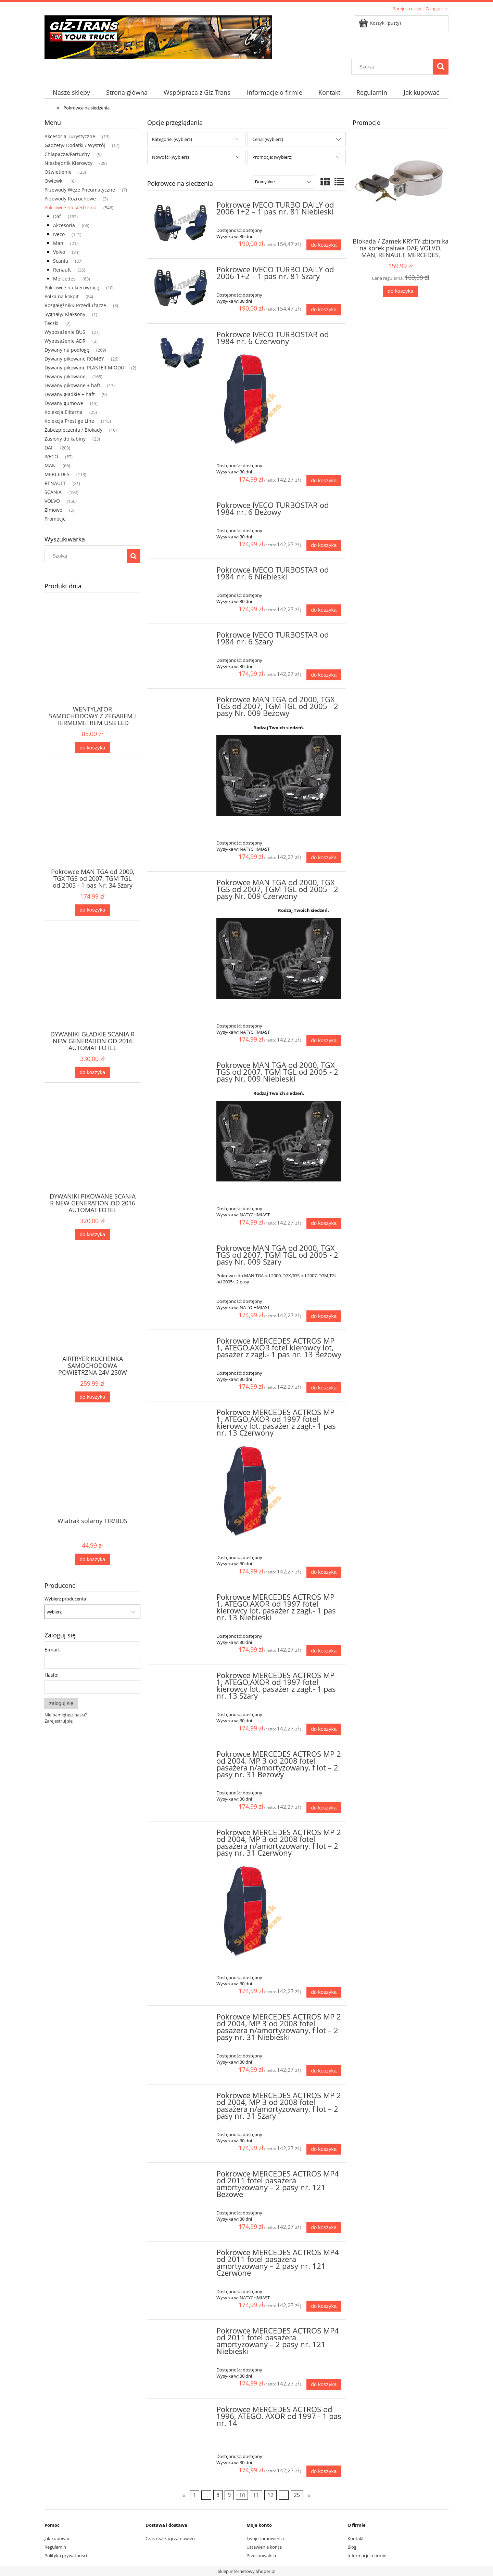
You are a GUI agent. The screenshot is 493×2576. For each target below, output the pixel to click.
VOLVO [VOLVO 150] (52, 501)
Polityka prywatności (66, 2555)
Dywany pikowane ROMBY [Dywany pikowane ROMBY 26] (74, 358)
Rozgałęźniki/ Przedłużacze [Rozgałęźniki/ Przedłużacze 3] (75, 305)
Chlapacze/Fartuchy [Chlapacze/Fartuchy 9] (67, 154)
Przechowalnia (261, 2555)
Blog (351, 2547)
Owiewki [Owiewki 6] (54, 181)
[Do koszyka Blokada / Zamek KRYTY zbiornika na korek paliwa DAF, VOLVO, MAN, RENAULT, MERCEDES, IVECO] (400, 291)
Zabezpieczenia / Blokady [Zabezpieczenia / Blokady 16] (73, 430)
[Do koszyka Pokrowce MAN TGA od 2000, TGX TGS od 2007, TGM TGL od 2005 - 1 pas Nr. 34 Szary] (92, 910)
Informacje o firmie (366, 2555)
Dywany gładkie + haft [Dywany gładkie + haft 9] (70, 394)
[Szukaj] (440, 67)
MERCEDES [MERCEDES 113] (57, 474)
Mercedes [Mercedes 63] (64, 278)
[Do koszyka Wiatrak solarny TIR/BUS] (92, 1559)
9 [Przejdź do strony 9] (229, 2495)
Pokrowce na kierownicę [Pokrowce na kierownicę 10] (72, 287)
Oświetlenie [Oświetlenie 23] (58, 172)
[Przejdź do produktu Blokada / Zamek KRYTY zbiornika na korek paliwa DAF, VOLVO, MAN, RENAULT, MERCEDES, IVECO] (400, 195)
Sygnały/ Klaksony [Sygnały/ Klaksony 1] (65, 314)
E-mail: (52, 1649)
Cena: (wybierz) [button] (267, 139)
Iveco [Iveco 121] (59, 234)
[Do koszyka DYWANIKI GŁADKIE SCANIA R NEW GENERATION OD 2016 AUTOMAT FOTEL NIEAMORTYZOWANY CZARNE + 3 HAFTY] (92, 1072)
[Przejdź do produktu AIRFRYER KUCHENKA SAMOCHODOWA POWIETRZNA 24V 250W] (92, 1314)
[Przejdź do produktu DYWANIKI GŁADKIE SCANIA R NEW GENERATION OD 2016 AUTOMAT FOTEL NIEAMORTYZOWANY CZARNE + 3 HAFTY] (92, 990)
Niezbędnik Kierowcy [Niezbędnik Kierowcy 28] (68, 163)
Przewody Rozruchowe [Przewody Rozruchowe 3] (70, 198)
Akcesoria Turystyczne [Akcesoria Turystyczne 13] (70, 136)
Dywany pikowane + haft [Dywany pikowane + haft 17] (72, 385)
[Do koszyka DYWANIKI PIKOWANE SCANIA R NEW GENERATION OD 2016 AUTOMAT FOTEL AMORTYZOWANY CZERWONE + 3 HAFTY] (92, 1234)
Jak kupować (57, 2538)
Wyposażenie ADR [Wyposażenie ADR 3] (65, 341)
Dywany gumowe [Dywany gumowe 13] (64, 403)
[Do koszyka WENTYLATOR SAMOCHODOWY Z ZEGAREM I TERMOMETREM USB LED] (92, 747)
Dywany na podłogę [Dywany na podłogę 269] (67, 349)
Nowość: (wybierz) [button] (170, 157)
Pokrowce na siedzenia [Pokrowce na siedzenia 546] (71, 207)
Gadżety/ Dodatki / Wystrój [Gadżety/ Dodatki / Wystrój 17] (75, 145)
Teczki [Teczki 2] (52, 323)
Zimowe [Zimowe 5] (53, 510)
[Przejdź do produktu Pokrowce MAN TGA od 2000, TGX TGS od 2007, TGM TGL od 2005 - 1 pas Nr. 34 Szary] (92, 827)
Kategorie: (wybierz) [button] (172, 139)
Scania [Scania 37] (60, 261)
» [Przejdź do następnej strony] (309, 2495)
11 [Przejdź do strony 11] (256, 2495)
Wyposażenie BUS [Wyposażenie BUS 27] (65, 332)
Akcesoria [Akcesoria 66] (64, 225)
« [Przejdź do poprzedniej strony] (183, 2495)
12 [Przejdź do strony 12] (270, 2495)
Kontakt (355, 2538)
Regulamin (55, 2547)
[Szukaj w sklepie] (393, 66)
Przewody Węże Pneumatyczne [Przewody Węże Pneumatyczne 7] (80, 189)
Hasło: (52, 1675)
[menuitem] (71, 93)
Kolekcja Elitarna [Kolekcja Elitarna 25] (64, 412)
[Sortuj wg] (283, 182)
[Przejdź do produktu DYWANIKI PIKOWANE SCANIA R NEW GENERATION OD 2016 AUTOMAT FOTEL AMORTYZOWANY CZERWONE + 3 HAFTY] (92, 1152)
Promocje (55, 518)
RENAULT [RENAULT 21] (55, 483)
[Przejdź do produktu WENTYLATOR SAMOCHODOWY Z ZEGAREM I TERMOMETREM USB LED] (92, 665)
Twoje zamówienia (265, 2538)
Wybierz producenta (65, 1598)
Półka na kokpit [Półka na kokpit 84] (62, 296)
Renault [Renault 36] (62, 269)
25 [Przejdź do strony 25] (297, 2495)
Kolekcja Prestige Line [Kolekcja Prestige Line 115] (69, 421)
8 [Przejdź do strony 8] (217, 2495)
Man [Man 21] (58, 243)
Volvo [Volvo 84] (59, 252)
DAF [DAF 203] (49, 447)
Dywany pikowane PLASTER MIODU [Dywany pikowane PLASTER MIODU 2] (84, 367)
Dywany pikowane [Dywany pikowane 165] (65, 376)
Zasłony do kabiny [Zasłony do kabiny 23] (65, 438)
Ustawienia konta (264, 2547)
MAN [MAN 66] (50, 465)
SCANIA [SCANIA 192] (53, 492)
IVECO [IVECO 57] (51, 456)
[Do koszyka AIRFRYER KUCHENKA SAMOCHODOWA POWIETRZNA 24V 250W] (92, 1397)
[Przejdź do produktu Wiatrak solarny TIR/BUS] (92, 1477)
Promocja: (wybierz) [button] (272, 157)
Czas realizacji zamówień (170, 2538)
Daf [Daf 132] (57, 216)
